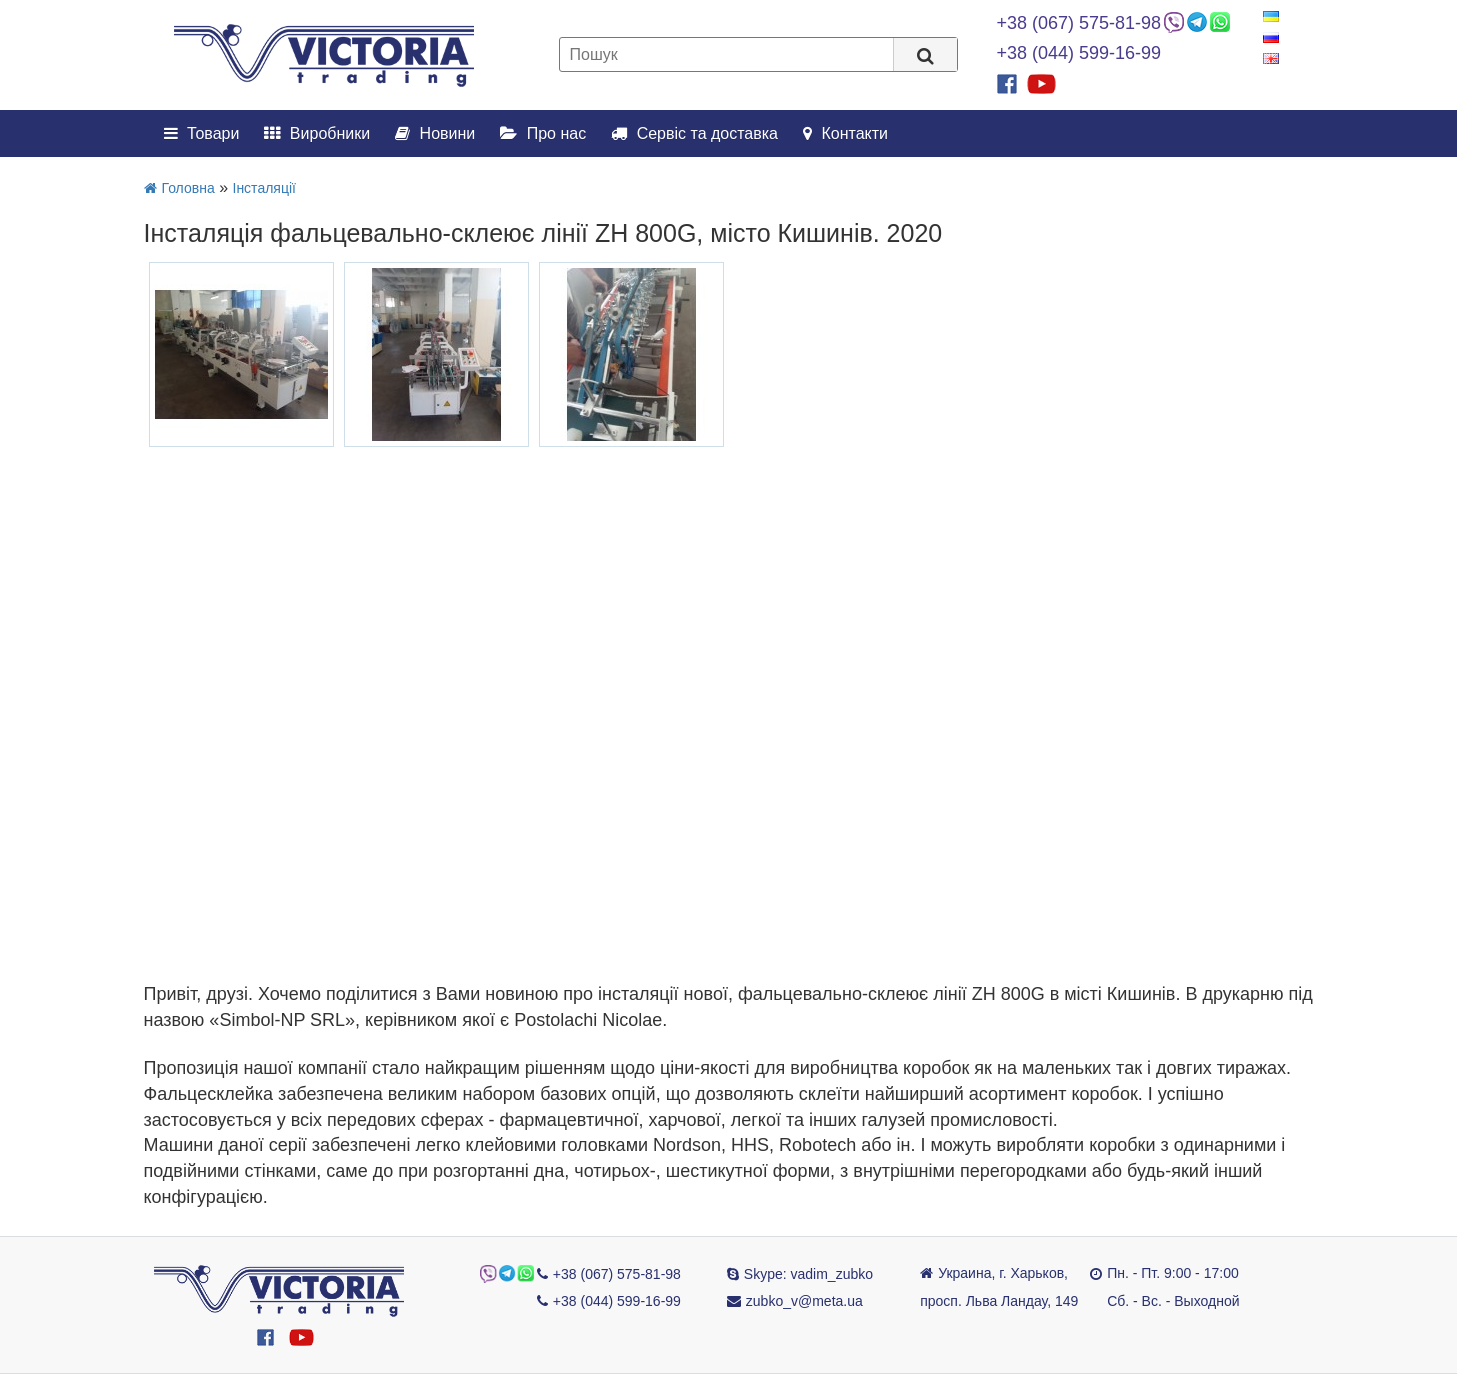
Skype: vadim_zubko (808, 1274)
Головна (179, 188)
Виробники (317, 133)
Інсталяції (264, 188)
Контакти (845, 133)
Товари (202, 133)
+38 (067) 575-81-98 (1079, 23)
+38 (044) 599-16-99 (1079, 53)
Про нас (543, 133)
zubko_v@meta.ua (804, 1301)
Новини (435, 133)
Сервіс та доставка (694, 133)
